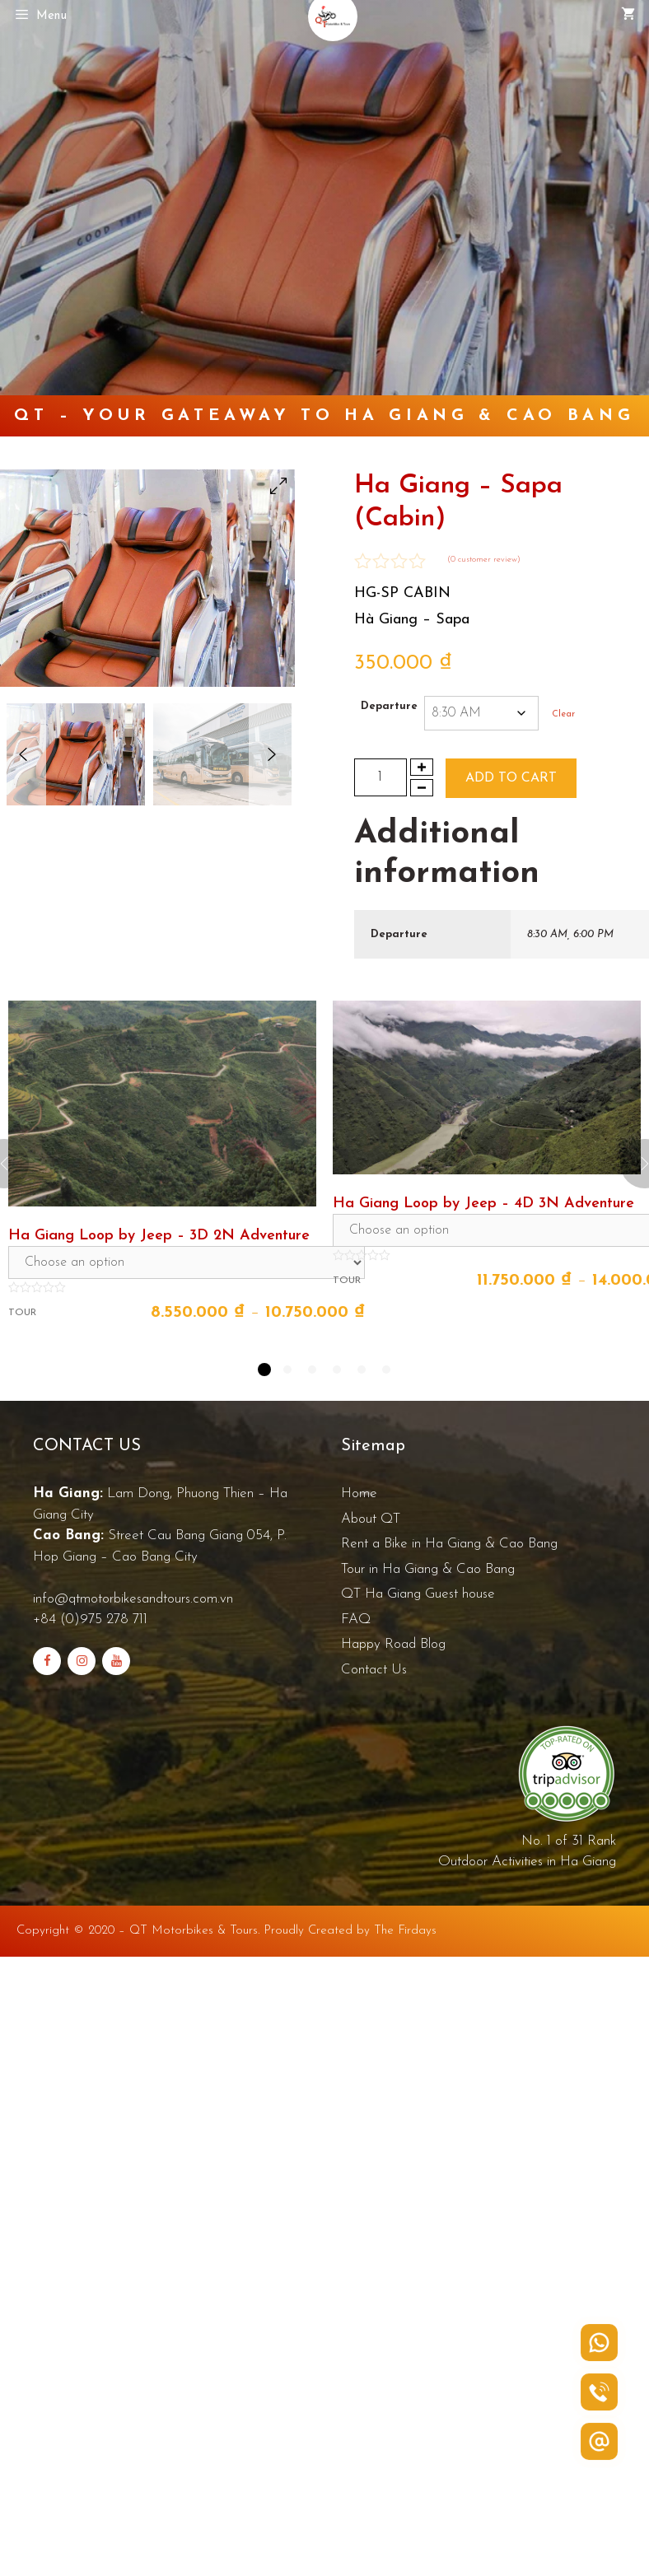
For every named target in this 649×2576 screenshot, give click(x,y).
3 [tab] (312, 1369)
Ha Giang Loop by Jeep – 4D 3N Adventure (483, 1203)
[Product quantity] (380, 777)
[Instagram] (82, 1661)
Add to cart (511, 778)
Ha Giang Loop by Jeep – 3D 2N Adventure (159, 1236)
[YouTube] (116, 1661)
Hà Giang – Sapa (411, 620)
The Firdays (405, 1931)
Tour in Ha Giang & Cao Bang (428, 1569)
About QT (370, 1519)
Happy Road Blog (393, 1644)
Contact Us (374, 1670)
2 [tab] (287, 1369)
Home (359, 1493)
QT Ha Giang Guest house (418, 1594)
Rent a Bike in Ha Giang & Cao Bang (449, 1544)
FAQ (356, 1619)
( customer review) (484, 559)
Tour (22, 1313)
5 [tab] (361, 1369)
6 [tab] (386, 1369)
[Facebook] (47, 1661)
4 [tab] (337, 1369)
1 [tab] (264, 1369)
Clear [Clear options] (563, 714)
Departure (389, 706)
